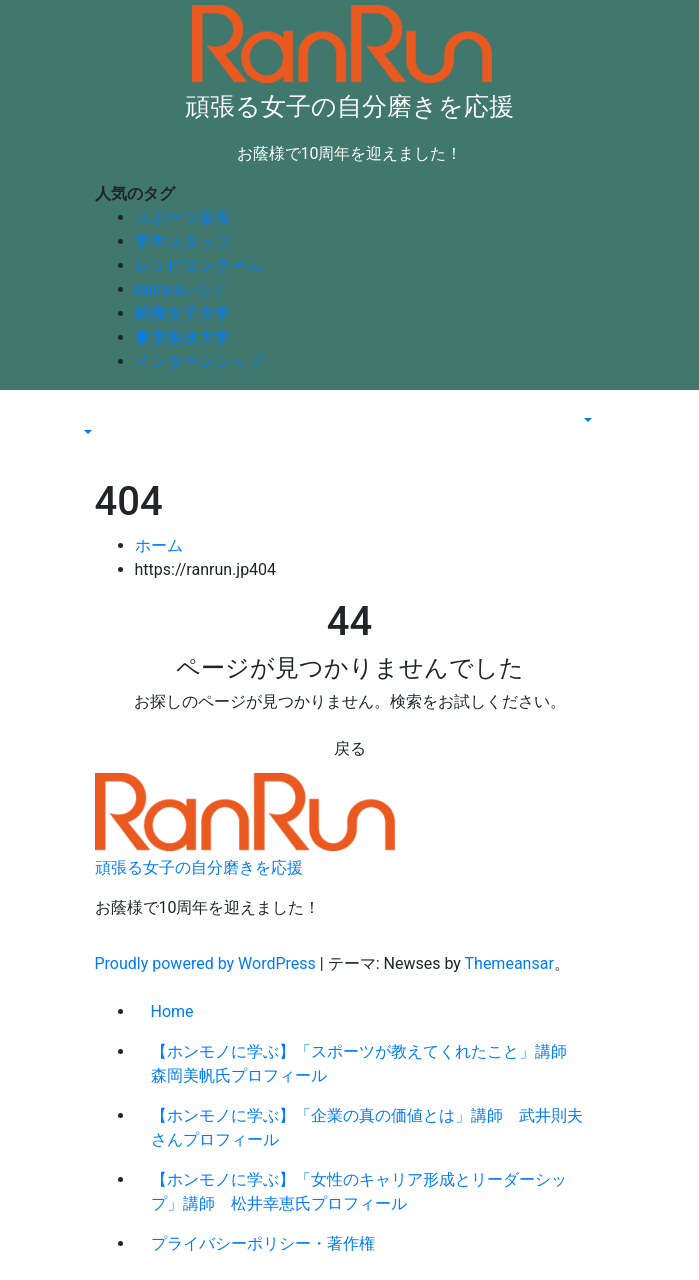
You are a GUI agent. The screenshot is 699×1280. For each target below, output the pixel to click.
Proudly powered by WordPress (207, 963)
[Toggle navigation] (93, 415)
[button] (86, 433)
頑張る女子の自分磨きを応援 (349, 106)
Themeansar (509, 963)
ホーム (159, 545)
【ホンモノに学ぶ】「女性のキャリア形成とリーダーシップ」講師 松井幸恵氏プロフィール (359, 1191)
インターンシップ (199, 361)
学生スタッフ (183, 241)
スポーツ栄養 (183, 217)
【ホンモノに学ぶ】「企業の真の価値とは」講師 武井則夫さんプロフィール (367, 1127)
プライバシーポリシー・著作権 (263, 1243)
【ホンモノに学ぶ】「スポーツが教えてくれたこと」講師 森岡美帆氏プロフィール (367, 1063)
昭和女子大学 (183, 313)
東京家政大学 (183, 337)
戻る (350, 748)
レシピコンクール (199, 265)
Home (172, 1011)
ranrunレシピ (182, 289)
